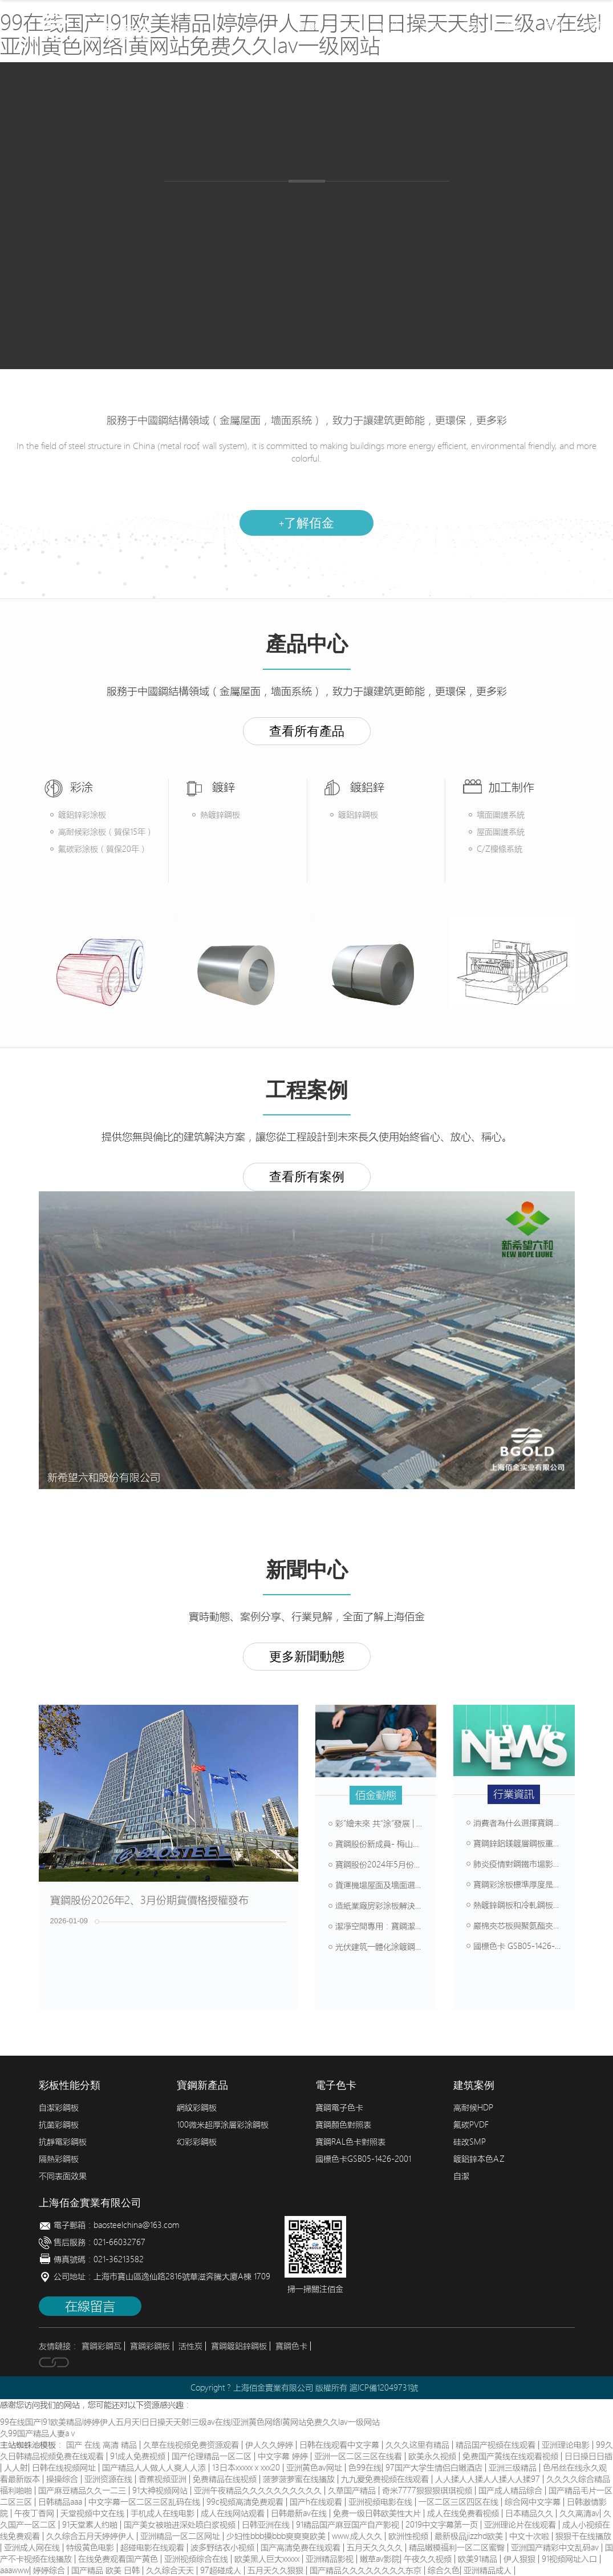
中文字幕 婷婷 (284, 2456)
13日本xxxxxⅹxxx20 (247, 2467)
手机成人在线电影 (164, 2513)
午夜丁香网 (35, 2513)
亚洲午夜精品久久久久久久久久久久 (259, 2490)
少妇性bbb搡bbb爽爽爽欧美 (277, 2536)
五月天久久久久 (376, 2547)
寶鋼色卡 (291, 2346)
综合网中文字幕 (534, 2502)
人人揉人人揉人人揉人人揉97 (488, 2479)
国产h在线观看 (317, 2502)
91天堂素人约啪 (91, 2525)
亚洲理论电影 (567, 2445)
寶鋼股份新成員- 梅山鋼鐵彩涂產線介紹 (402, 1844)
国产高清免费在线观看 (302, 2547)
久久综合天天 (171, 2570)
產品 (390, 26)
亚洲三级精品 (514, 2467)
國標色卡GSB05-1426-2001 (363, 2159)
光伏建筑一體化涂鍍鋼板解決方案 (391, 1947)
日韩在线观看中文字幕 (340, 2445)
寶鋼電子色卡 (339, 2107)
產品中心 (186, 273)
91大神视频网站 (161, 2490)
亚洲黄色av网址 (315, 2467)
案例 (513, 26)
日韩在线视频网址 (65, 2467)
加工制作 (306, 273)
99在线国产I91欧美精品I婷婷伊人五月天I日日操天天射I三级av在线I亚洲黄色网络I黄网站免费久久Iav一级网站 (190, 2422)
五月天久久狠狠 (276, 2570)
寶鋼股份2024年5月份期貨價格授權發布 (403, 1864)
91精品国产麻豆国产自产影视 (348, 2525)
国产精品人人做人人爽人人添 (155, 2467)
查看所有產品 (306, 731)
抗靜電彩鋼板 (63, 2142)
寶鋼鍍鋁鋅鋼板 (239, 2346)
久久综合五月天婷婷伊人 (91, 2536)
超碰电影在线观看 (153, 2547)
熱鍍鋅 (264, 205)
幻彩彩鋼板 (197, 2142)
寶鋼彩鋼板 (150, 2346)
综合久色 (444, 2570)
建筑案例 (427, 273)
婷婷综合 (50, 2570)
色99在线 (364, 2467)
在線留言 (90, 2306)
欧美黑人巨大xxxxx (268, 2559)
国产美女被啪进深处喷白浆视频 (181, 2525)
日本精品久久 (530, 2513)
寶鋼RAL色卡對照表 (350, 2142)
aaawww (14, 2570)
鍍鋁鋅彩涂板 (82, 815)
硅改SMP (469, 2142)
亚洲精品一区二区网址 (181, 2536)
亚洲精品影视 (331, 2559)
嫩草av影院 (380, 2559)
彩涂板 (203, 205)
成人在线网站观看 (234, 2513)
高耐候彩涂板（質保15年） (105, 832)
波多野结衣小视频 (223, 2547)
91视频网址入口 (570, 2559)
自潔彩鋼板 (59, 2107)
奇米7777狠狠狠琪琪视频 (428, 2490)
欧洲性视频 (409, 2536)
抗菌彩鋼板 (59, 2125)
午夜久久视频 (429, 2559)
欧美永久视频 (433, 2456)
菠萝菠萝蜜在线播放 (300, 2479)
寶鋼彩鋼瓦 (101, 2346)
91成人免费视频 (139, 2456)
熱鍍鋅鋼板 (220, 815)
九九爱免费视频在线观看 (386, 2479)
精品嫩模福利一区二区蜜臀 (458, 2547)
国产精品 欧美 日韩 (106, 2570)
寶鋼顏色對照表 (343, 2125)
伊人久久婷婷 (270, 2445)
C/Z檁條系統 (499, 849)
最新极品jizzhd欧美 (470, 2536)
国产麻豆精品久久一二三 (83, 2490)
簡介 (349, 26)
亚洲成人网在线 (33, 2547)
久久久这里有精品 (418, 2445)
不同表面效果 (63, 2176)
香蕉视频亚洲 (164, 2479)
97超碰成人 (221, 2570)
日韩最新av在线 (300, 2513)
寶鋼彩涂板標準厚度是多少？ (521, 1884)
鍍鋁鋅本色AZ (479, 2159)
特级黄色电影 (91, 2547)
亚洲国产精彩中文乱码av (556, 2547)
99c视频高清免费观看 (246, 2502)
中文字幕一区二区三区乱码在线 (145, 2502)
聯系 (595, 26)
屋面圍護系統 (501, 832)
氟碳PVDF (471, 2125)
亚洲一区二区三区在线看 (359, 2456)
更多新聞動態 (306, 1656)
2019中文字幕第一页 (442, 2525)
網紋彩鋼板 (197, 2107)
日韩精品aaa (61, 2502)
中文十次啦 (530, 2536)
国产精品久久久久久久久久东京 (367, 2570)
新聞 (554, 26)
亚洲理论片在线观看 (521, 2525)
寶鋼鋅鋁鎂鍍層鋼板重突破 (517, 1843)
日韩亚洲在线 (267, 2525)
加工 (431, 26)
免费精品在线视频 (226, 2479)
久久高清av (579, 2513)
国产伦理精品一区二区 (213, 2456)
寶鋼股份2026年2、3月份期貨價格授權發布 (149, 1900)
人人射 (16, 2467)
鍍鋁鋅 (324, 205)
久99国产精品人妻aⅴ (38, 2433)
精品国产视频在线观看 (497, 2445)
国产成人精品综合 (511, 2490)
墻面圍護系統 (501, 815)
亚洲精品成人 (489, 2570)
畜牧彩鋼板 (397, 205)
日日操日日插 (588, 2456)
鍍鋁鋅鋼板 (358, 815)
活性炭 (190, 2346)
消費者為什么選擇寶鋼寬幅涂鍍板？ (533, 1823)
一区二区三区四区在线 (460, 2502)
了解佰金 (306, 523)
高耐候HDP (473, 2107)
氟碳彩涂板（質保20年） (102, 849)
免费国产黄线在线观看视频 (511, 2456)
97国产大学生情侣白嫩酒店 (435, 2467)
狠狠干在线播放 (583, 2536)
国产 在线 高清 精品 (102, 2445)
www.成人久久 (358, 2536)
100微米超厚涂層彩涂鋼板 (223, 2125)
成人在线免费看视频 (464, 2513)
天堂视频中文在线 (93, 2513)
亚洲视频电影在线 (381, 2502)
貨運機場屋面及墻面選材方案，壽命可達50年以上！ (424, 1885)
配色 (472, 26)
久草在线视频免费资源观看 (192, 2445)
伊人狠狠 (521, 2559)
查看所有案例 (306, 1177)
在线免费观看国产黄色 (119, 2559)
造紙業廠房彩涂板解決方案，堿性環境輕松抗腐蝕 (419, 1905)
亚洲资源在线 (109, 2479)
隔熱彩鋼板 (59, 2159)
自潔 (461, 2176)
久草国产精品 (353, 2490)
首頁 (308, 26)
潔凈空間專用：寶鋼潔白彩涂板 (387, 1926)
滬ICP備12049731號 (384, 2388)
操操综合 (63, 2479)
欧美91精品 (479, 2559)
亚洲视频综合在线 (197, 2559)
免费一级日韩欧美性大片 (378, 2513)
